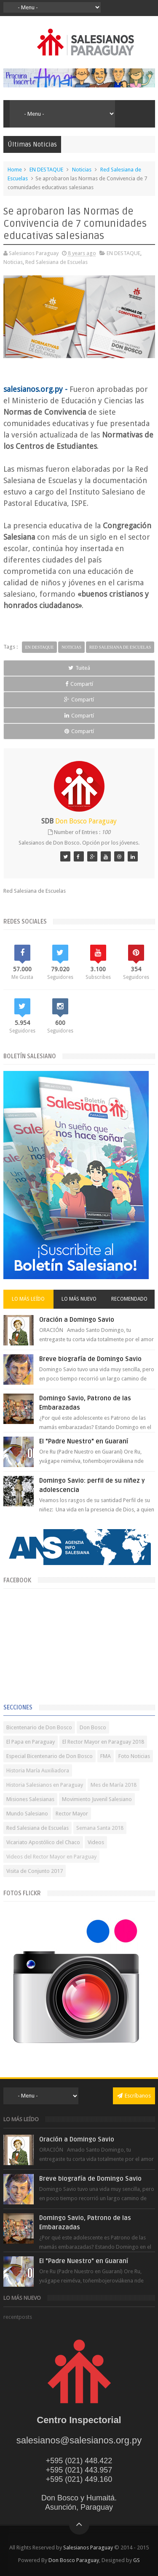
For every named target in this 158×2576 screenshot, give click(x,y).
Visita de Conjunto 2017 (34, 1871)
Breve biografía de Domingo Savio (90, 1359)
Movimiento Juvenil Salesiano (97, 1799)
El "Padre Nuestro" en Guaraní (83, 1441)
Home (15, 169)
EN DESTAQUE (46, 169)
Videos (96, 1842)
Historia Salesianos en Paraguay (44, 1785)
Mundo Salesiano (27, 1813)
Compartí (79, 684)
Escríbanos (134, 2095)
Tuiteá (79, 668)
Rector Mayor (72, 1813)
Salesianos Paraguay (88, 2547)
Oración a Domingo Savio (76, 1319)
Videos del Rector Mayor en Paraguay (51, 1856)
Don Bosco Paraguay (73, 2560)
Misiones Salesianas (30, 1799)
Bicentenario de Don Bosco (39, 1727)
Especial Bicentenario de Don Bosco (49, 1756)
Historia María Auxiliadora (37, 1770)
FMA (105, 1756)
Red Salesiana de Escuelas (56, 262)
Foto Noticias (134, 1756)
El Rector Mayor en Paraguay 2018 (103, 1742)
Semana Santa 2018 (99, 1828)
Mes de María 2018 (114, 1785)
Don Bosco (93, 1727)
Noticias (81, 169)
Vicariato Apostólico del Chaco (43, 1842)
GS (136, 2560)
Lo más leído (28, 1299)
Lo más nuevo (79, 1299)
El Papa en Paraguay (30, 1742)
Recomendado (129, 1299)
